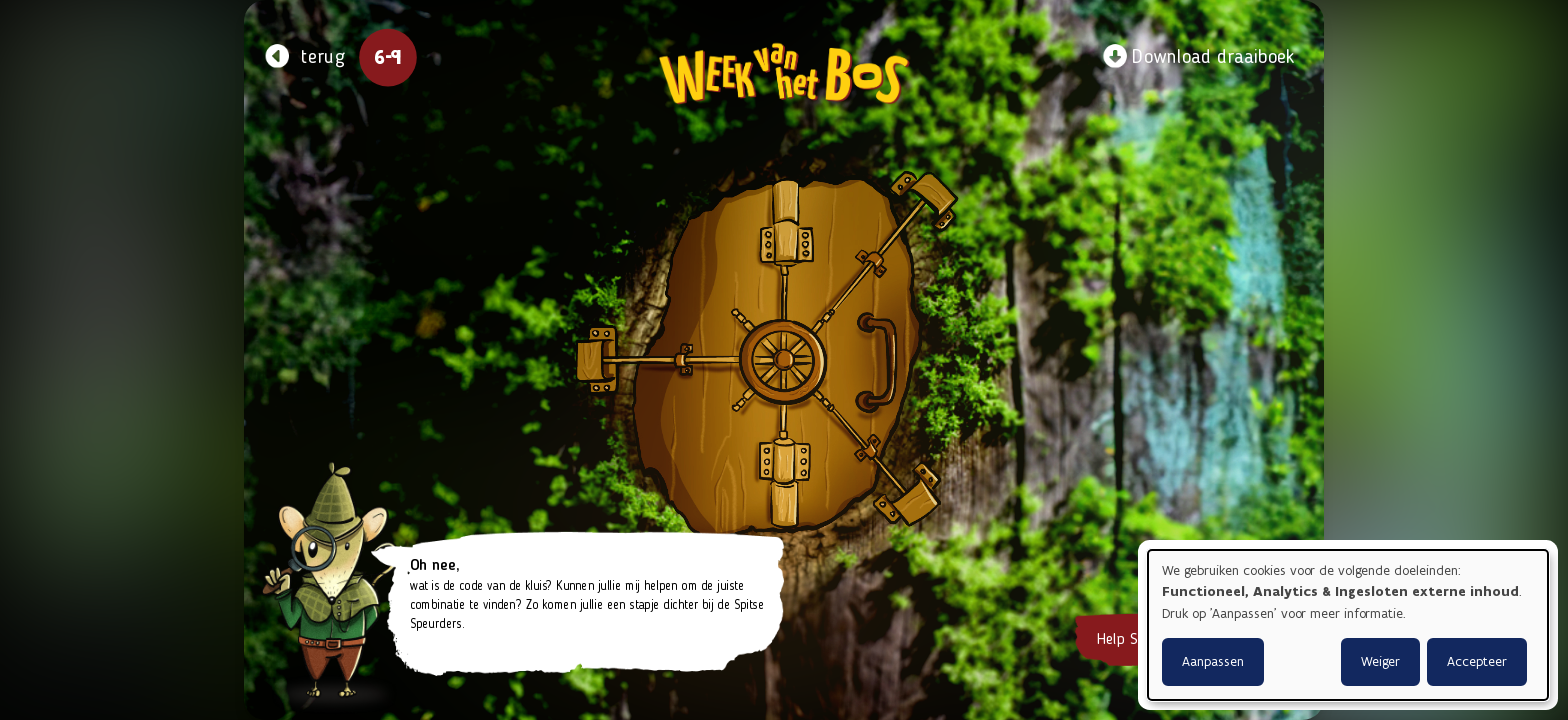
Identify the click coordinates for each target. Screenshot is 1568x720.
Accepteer (1477, 661)
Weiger (1380, 661)
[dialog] (1348, 625)
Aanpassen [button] (1213, 661)
